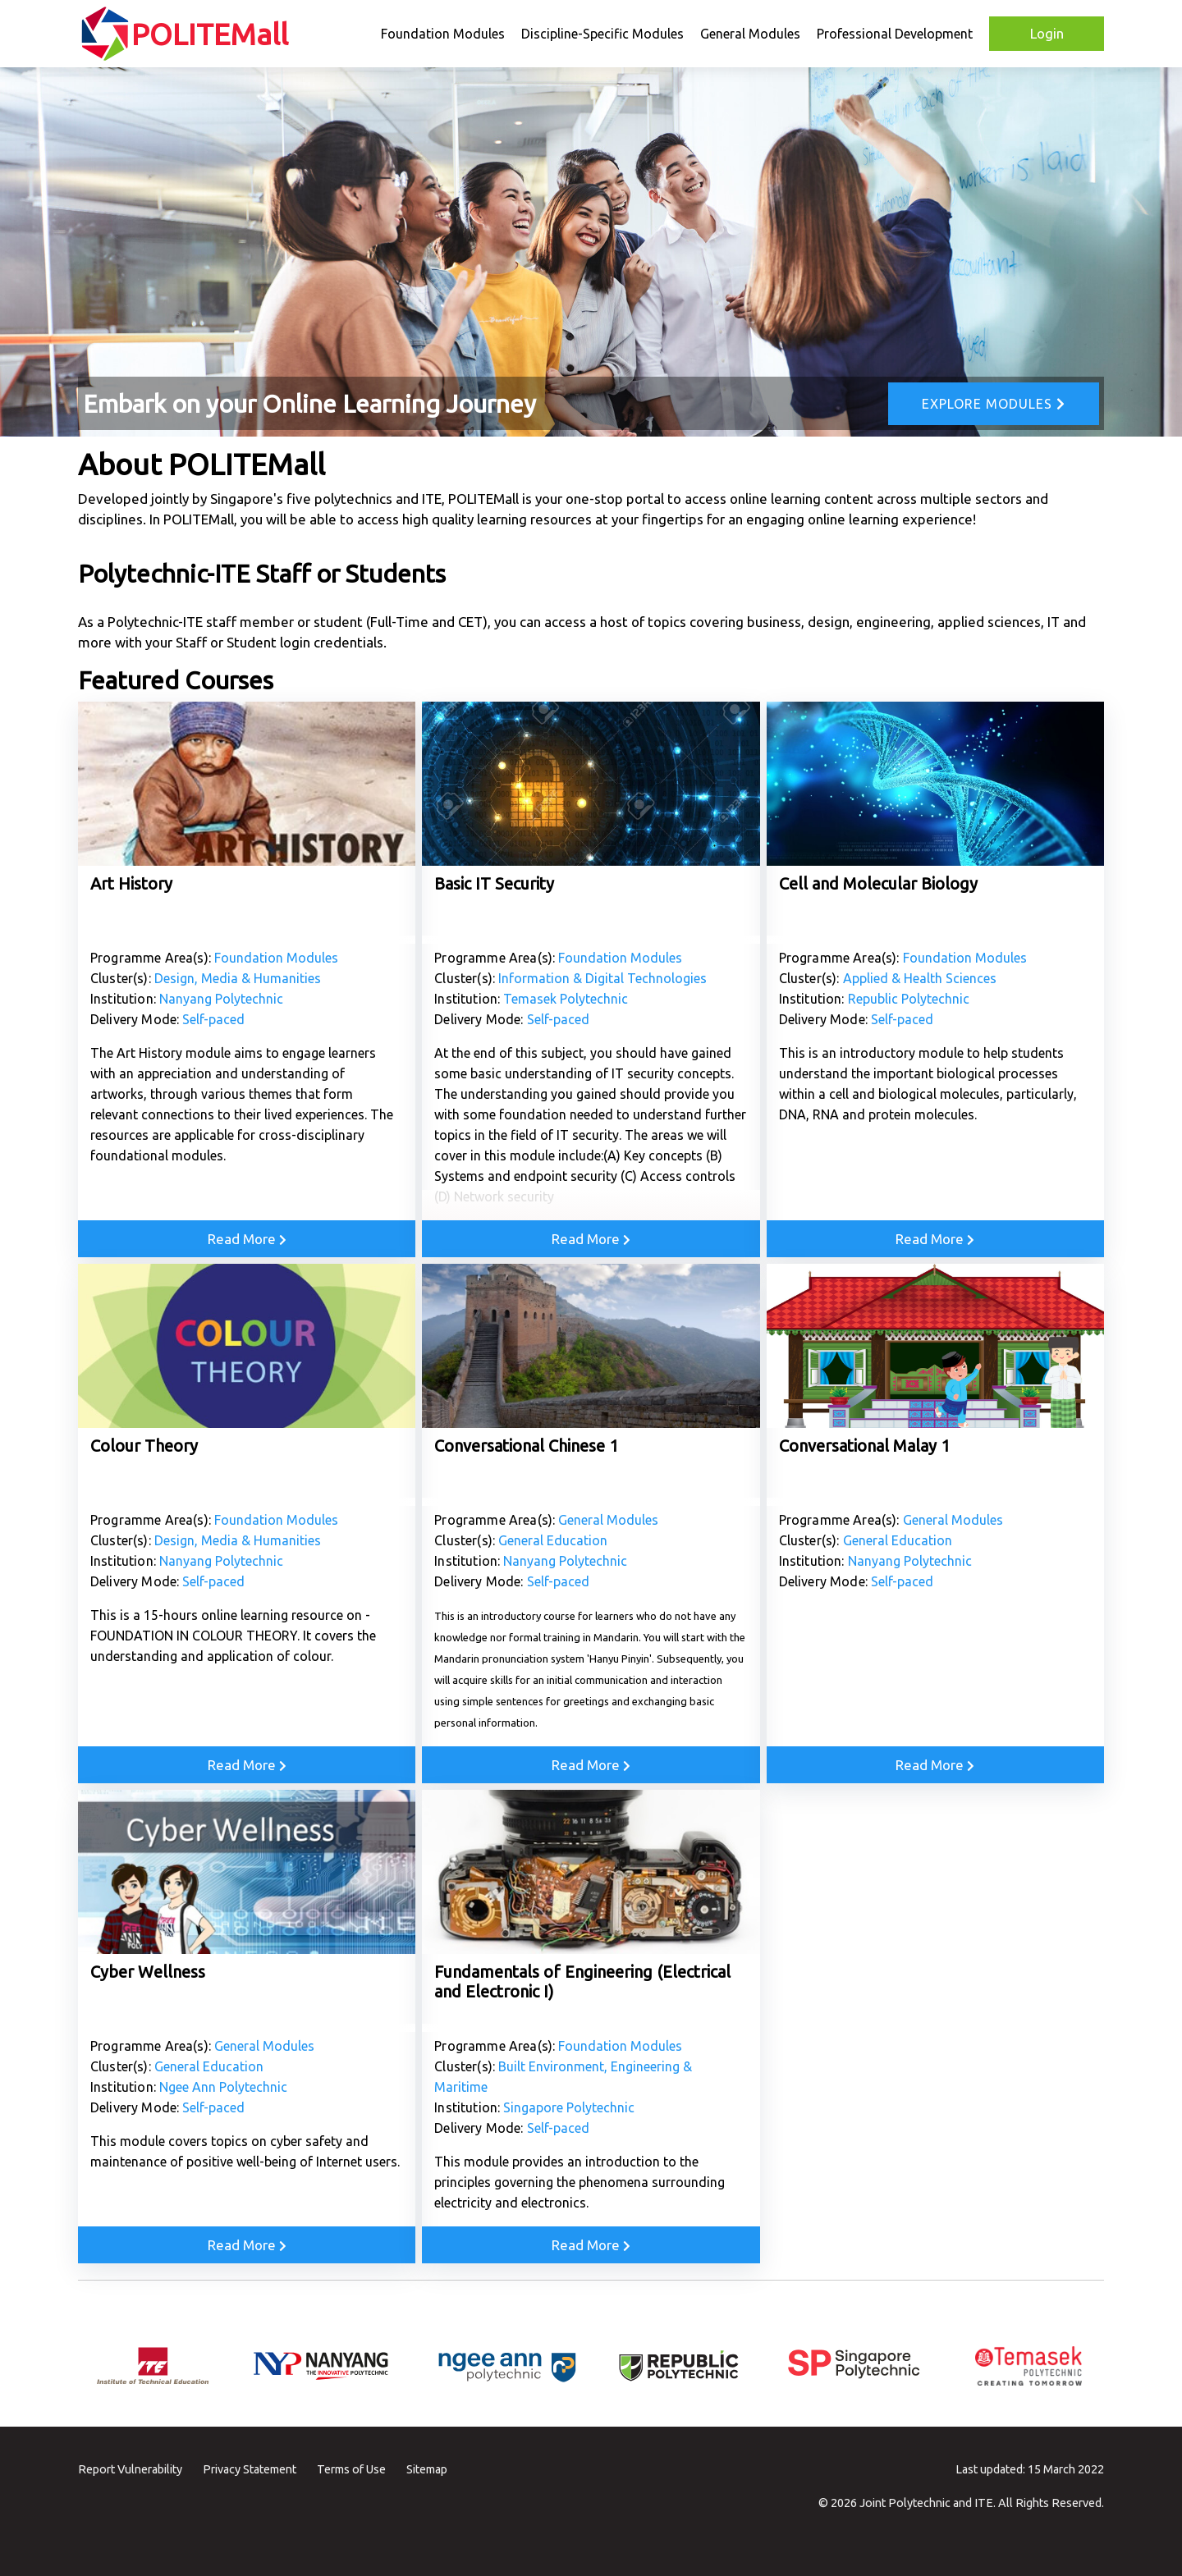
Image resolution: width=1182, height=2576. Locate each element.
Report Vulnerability (130, 2469)
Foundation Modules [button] (443, 33)
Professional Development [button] (895, 33)
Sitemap (426, 2469)
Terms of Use (351, 2469)
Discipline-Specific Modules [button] (602, 33)
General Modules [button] (750, 33)
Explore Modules (993, 403)
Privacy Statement (249, 2469)
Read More (247, 1239)
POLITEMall (209, 34)
